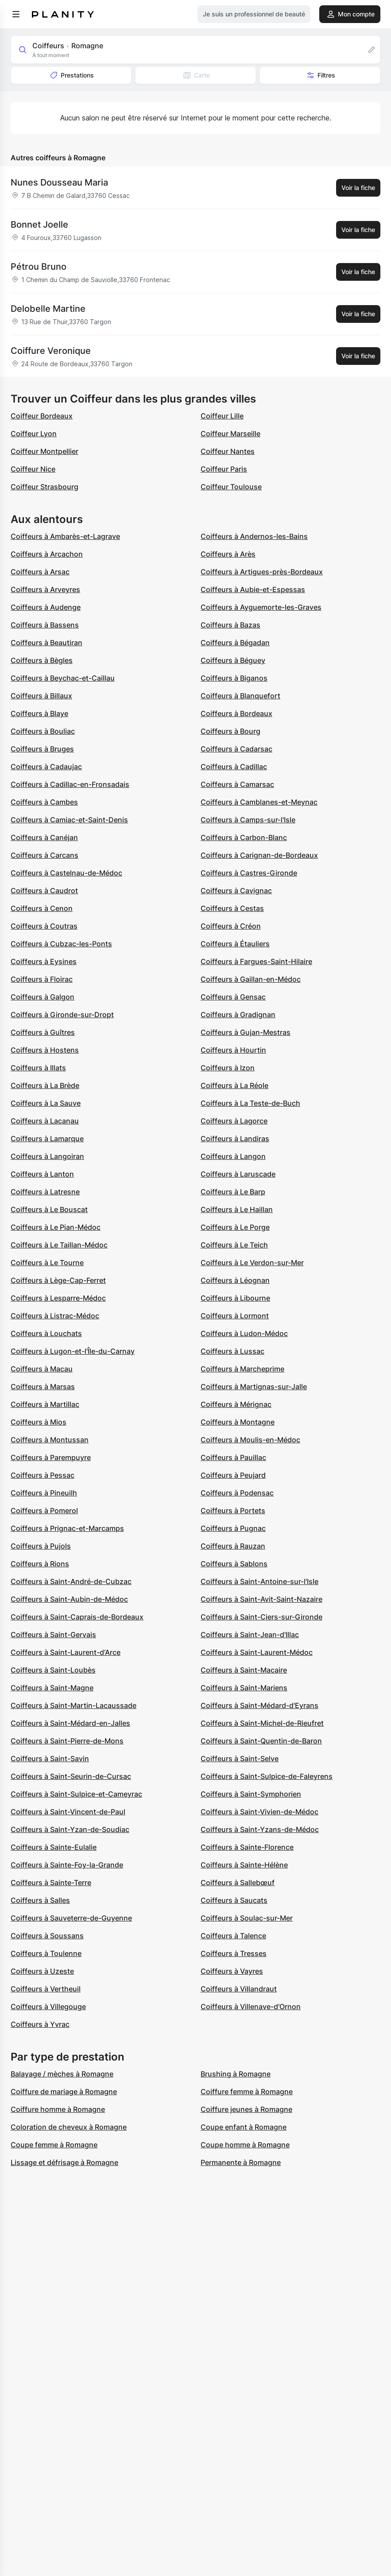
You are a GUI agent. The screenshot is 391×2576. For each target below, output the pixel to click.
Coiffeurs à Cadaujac (46, 766)
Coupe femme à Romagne (54, 2144)
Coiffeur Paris (224, 469)
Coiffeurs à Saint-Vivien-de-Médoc (259, 1811)
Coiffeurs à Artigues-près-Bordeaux (262, 571)
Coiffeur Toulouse (231, 486)
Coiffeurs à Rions (40, 1563)
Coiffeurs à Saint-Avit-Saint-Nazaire (261, 1599)
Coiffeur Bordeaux (42, 415)
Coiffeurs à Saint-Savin (50, 1758)
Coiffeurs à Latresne (45, 1191)
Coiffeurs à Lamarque (47, 1138)
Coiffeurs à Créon (231, 926)
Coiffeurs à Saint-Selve (240, 1758)
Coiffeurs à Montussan (50, 1439)
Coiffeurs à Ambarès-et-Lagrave (65, 536)
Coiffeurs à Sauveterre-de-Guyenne (71, 1918)
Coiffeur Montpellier (44, 451)
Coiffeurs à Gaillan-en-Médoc (251, 979)
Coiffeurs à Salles (40, 1900)
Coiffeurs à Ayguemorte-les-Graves (261, 607)
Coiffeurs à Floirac (42, 979)
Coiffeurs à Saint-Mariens (244, 1687)
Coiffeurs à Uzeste (42, 1971)
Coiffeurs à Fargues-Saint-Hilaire (256, 961)
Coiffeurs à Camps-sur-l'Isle (248, 819)
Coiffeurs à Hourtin (233, 1050)
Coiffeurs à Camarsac (237, 784)
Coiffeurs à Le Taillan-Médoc (59, 1244)
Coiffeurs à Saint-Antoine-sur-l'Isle (259, 1581)
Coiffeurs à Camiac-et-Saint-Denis (69, 819)
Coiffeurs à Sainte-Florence (247, 1847)
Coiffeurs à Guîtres (43, 1032)
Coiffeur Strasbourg (44, 486)
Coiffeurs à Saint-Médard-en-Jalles (70, 1723)
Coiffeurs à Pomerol (44, 1510)
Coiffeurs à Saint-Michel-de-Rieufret (262, 1723)
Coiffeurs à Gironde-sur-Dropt (62, 1014)
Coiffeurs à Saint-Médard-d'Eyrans (259, 1705)
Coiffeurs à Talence (233, 1935)
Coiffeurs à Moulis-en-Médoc (250, 1439)
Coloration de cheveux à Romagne (69, 2127)
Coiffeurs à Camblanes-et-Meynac (259, 802)
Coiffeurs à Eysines (44, 961)
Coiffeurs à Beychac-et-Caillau (63, 678)
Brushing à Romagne (236, 2073)
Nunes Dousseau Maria (59, 182)
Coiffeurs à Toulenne (46, 1953)
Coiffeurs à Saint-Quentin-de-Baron (261, 1740)
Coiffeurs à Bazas (230, 624)
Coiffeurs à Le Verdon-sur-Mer (252, 1262)
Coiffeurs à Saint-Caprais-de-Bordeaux (77, 1616)
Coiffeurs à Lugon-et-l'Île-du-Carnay (73, 1351)
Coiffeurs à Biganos (234, 678)
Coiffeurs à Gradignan (238, 1014)
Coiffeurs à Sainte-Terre (51, 1882)
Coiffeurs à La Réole (234, 1085)
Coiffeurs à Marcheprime (242, 1368)
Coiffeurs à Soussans (47, 1935)
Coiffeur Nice (33, 469)
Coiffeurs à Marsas (43, 1386)
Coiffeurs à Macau (42, 1368)
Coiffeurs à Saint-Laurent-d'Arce (65, 1652)
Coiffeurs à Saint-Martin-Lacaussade (73, 1705)
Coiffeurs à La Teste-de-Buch (250, 1103)
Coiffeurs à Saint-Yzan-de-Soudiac (70, 1829)
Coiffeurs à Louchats (46, 1333)
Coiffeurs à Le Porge (235, 1227)
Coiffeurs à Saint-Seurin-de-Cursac (71, 1776)
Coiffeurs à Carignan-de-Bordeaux (259, 855)
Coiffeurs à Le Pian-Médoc (56, 1227)
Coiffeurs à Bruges (42, 748)
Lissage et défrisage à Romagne (64, 2162)
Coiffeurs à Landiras (235, 1138)
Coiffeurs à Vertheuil (46, 1988)
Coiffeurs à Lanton (42, 1174)
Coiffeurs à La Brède (45, 1085)
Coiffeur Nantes (228, 451)
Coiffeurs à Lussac (232, 1351)
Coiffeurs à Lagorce (234, 1120)
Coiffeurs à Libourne (235, 1298)
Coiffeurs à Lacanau (45, 1120)
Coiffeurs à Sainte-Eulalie (54, 1847)
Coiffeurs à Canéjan (44, 837)
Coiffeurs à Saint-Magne (52, 1687)
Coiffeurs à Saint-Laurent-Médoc (257, 1652)
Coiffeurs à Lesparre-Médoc (58, 1298)
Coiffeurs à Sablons (234, 1563)
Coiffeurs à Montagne (238, 1422)
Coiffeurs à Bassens (45, 624)
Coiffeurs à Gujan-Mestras (245, 1032)
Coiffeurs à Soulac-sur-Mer (247, 1918)
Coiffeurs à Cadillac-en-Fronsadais (70, 784)
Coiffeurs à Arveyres (45, 589)
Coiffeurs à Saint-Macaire (244, 1670)
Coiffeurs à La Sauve (46, 1103)
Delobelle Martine (48, 308)
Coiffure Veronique (51, 350)
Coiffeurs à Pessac (42, 1475)
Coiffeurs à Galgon (42, 996)
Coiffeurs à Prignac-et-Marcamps (67, 1528)
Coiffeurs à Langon (233, 1156)
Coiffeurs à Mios (38, 1422)
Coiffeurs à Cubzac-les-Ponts (61, 943)
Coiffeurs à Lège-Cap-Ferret (58, 1280)
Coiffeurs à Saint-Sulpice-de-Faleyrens (267, 1776)
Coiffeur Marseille (230, 433)
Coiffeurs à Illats (38, 1067)
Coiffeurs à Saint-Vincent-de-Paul (68, 1811)
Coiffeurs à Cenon (42, 908)
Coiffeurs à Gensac (233, 996)
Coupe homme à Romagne (245, 2144)
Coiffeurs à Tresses (234, 1953)
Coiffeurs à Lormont (235, 1315)
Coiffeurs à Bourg (230, 731)
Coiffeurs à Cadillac (234, 766)
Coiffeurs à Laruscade (238, 1174)
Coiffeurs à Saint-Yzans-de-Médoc (260, 1829)
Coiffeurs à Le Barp (233, 1191)
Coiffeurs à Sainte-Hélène (244, 1864)
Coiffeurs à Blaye (39, 713)
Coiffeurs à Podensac (237, 1492)
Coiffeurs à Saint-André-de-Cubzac (71, 1581)
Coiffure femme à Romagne (247, 2091)
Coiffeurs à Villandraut (239, 1988)
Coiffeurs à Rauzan (233, 1546)
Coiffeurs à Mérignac (236, 1404)
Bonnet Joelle (39, 224)
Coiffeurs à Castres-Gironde (249, 872)
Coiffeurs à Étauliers (235, 943)
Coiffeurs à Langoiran (47, 1156)
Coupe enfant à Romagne (243, 2127)
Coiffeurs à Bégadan (235, 642)
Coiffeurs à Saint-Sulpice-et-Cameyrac (76, 1794)
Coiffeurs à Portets (233, 1510)
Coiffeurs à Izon (228, 1067)
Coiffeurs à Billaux (41, 695)
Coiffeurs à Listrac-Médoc (55, 1315)
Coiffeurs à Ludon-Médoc (244, 1333)
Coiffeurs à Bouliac (43, 731)
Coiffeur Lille (222, 415)
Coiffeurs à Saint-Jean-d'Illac (250, 1634)
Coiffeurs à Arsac (40, 571)
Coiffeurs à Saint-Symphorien (251, 1794)
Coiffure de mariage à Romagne (64, 2091)
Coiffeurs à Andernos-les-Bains (254, 536)
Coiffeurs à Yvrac (40, 2024)
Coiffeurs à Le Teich (234, 1244)
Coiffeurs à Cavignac (236, 890)
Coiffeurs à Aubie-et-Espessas (253, 589)
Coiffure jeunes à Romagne (246, 2109)
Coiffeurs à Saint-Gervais (53, 1634)
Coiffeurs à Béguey (233, 660)
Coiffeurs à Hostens (45, 1050)
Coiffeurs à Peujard (233, 1475)
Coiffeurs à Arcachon (47, 554)
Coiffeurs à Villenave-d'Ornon (251, 2006)
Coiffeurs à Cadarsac (236, 748)
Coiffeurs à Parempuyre (51, 1457)
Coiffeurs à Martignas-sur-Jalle (254, 1386)
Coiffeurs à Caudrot (44, 890)
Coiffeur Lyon (34, 433)
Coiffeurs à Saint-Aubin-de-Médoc (69, 1599)
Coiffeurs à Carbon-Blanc (244, 837)
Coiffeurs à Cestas (232, 908)
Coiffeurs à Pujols (41, 1546)
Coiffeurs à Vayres (232, 1971)
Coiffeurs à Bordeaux (236, 713)
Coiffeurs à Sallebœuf (238, 1882)
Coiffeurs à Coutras (44, 926)
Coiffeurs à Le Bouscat (49, 1209)
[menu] (16, 14)
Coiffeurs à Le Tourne (47, 1262)
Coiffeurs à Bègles (42, 660)
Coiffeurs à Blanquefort (240, 695)
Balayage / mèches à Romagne (62, 2073)
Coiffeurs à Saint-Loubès (53, 1670)
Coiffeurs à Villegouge (48, 2006)
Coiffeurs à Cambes (44, 802)
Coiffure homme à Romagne (58, 2109)
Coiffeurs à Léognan (235, 1280)
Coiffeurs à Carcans (44, 855)
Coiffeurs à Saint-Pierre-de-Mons (67, 1740)
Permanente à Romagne (241, 2162)
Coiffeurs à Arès (228, 554)
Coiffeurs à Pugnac (233, 1528)
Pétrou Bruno (38, 266)
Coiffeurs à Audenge (46, 607)
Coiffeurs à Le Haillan (237, 1209)
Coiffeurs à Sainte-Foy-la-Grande (67, 1864)
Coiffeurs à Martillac (45, 1404)
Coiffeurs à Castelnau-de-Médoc (66, 872)
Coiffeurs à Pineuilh (44, 1492)
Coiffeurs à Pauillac (233, 1457)
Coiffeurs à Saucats (234, 1900)
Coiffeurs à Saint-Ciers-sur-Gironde (261, 1616)
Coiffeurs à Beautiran (46, 642)
